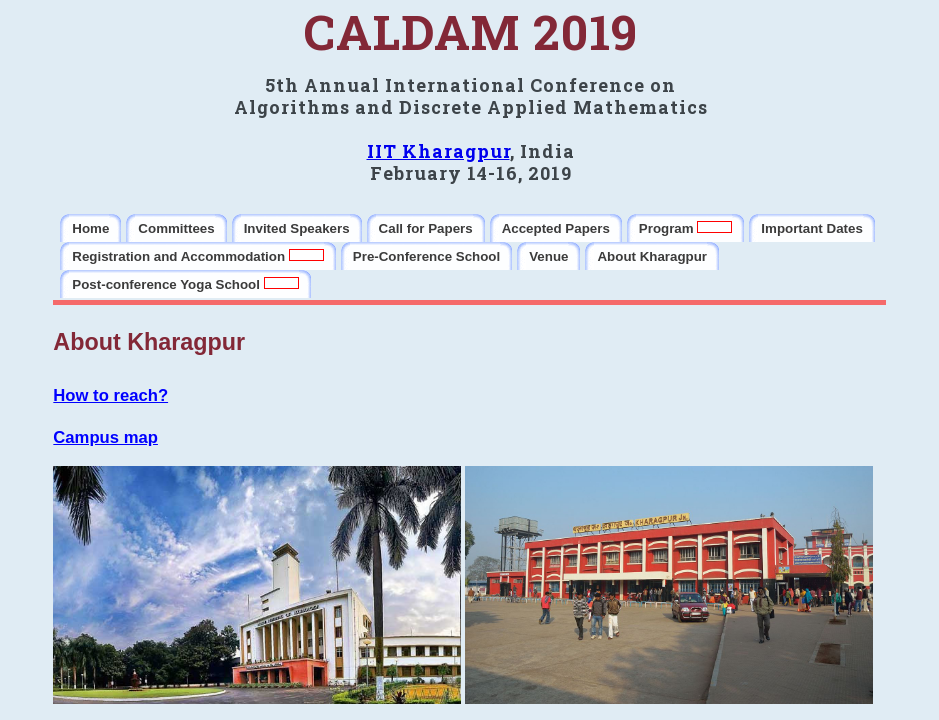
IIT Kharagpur (438, 151)
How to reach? (110, 395)
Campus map (105, 437)
